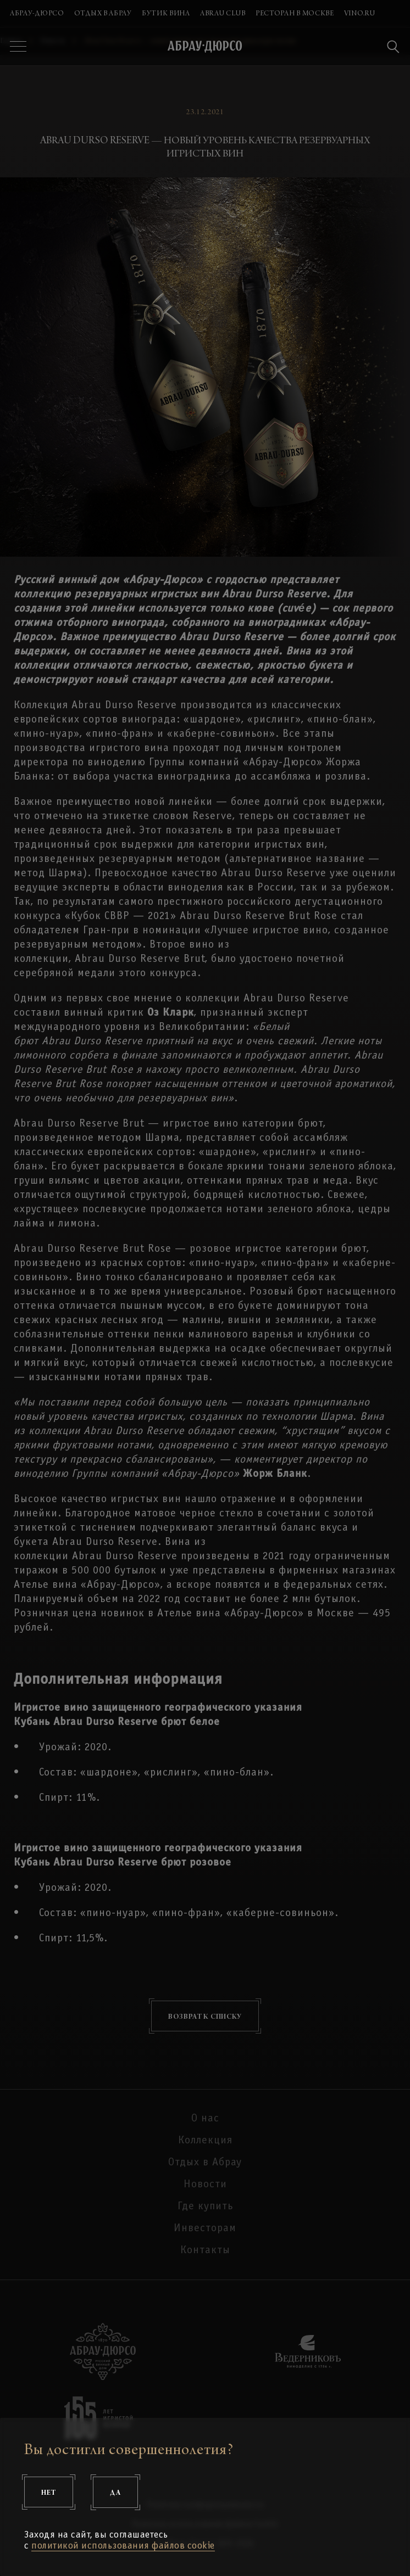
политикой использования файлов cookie (123, 2546)
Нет (48, 2492)
